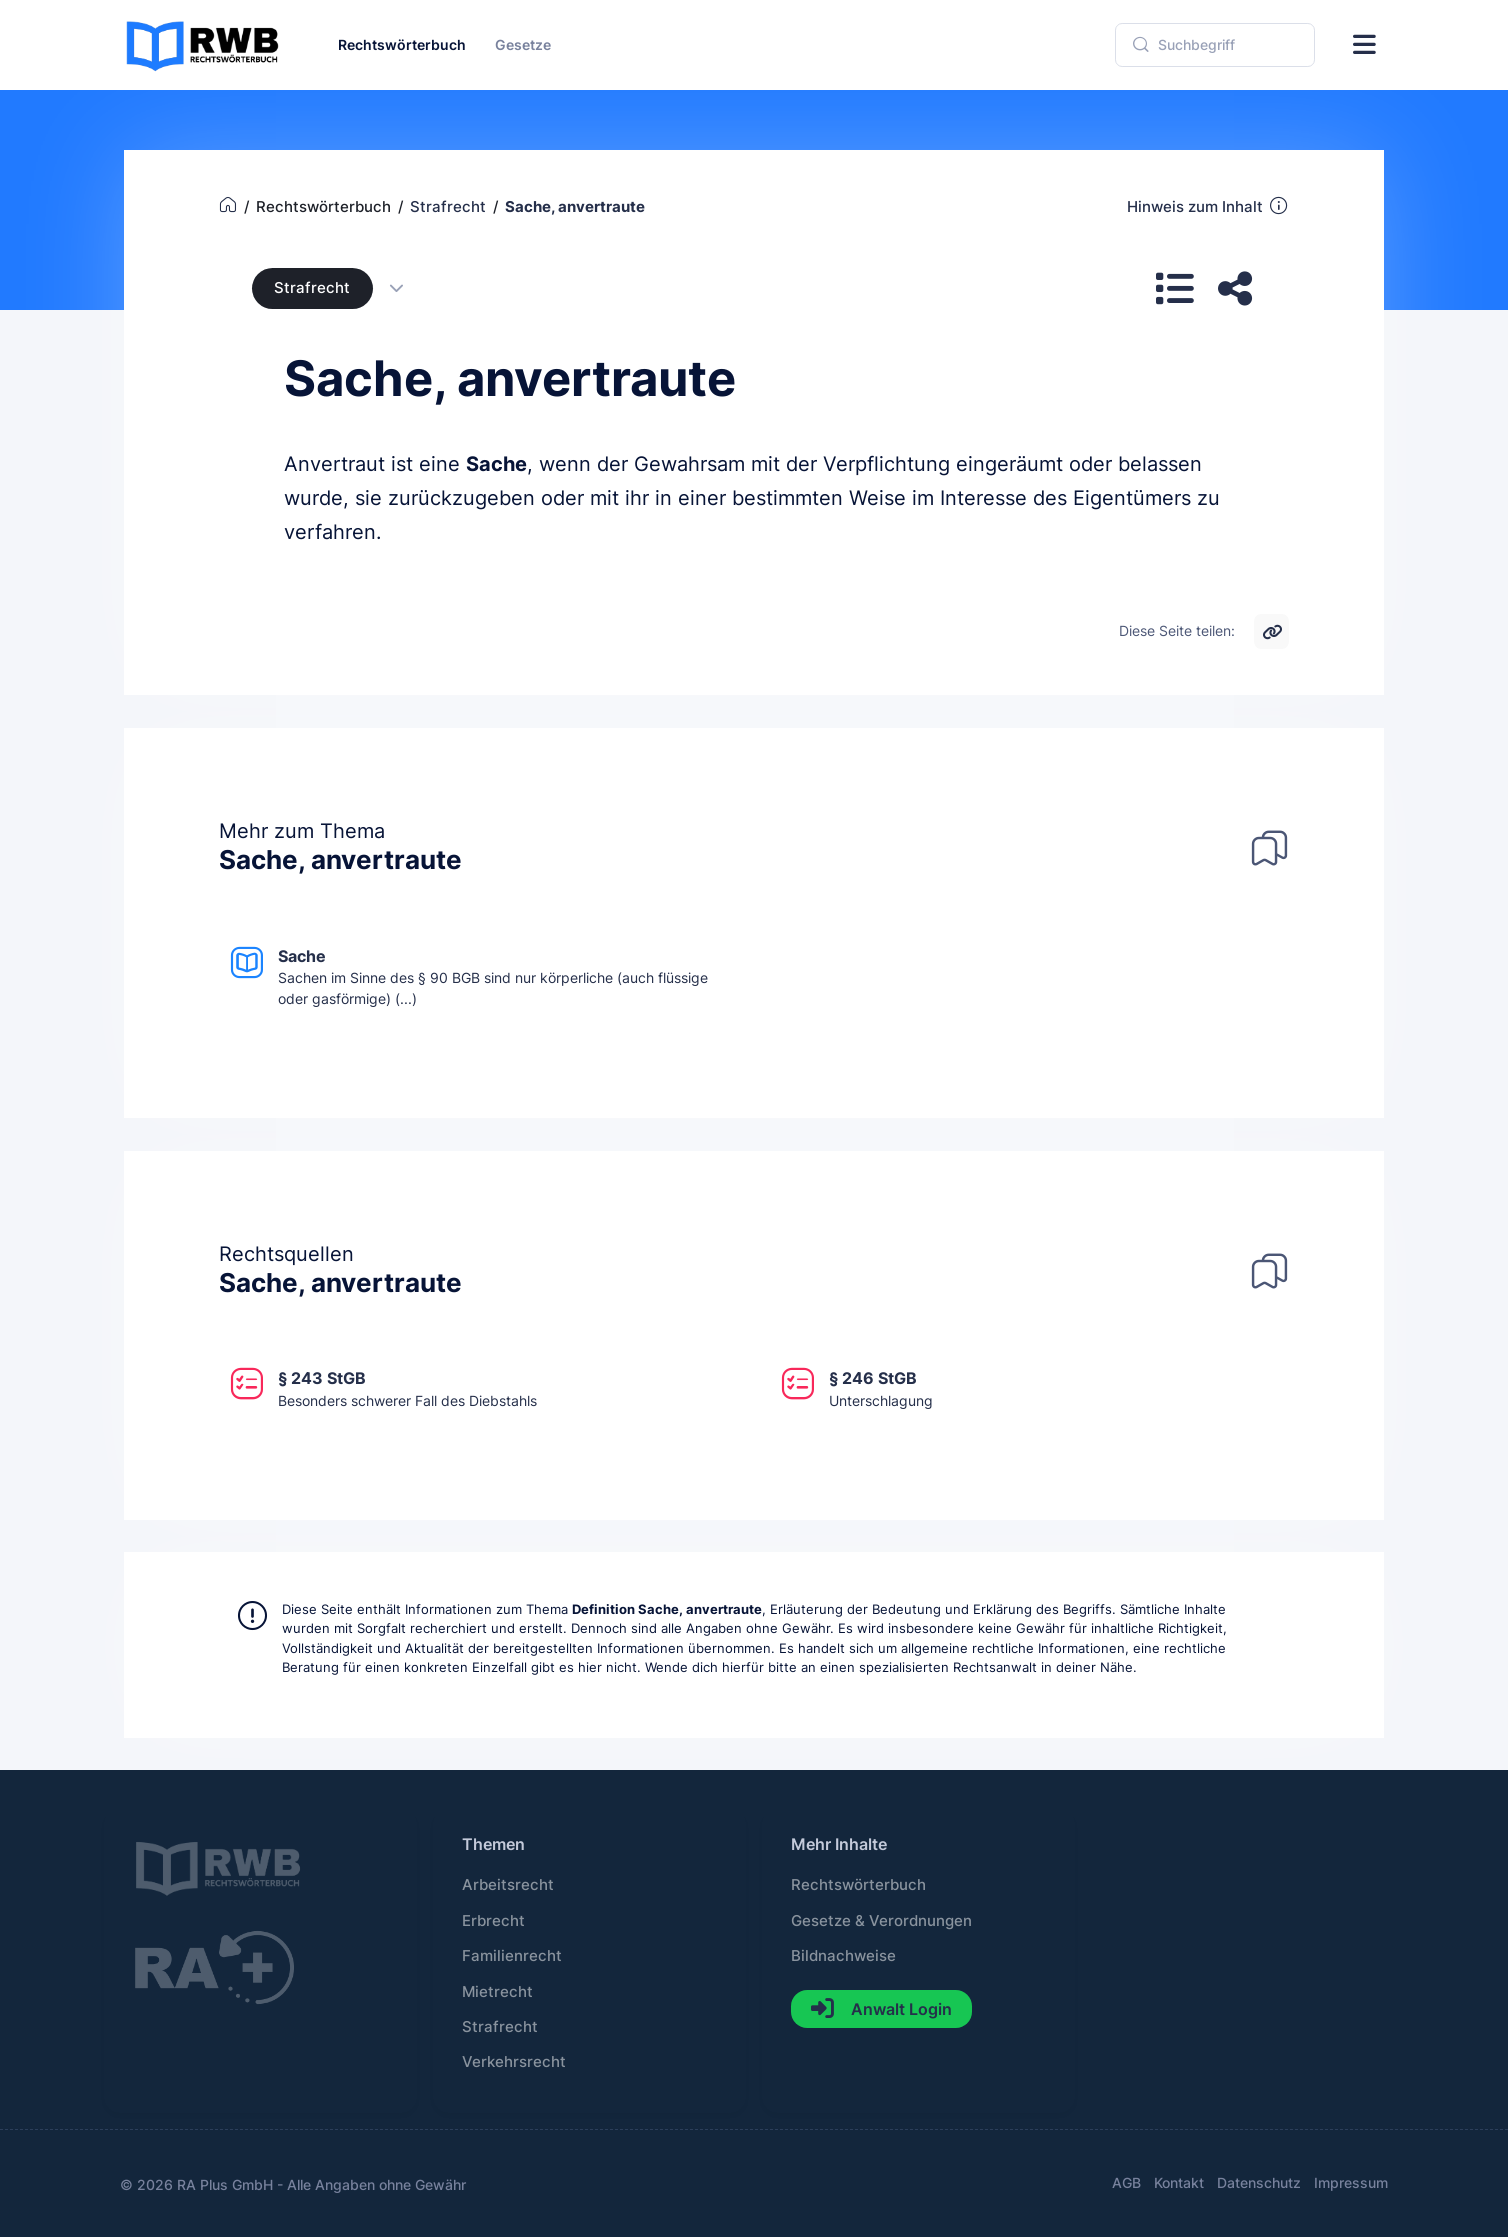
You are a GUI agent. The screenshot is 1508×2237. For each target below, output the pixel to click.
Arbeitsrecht (508, 1885)
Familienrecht (512, 1956)
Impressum (1351, 2182)
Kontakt (1179, 2182)
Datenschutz (1259, 2182)
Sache (496, 464)
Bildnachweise (843, 1956)
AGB (1126, 2182)
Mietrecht (497, 1992)
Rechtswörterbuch (858, 1885)
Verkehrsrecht (514, 2062)
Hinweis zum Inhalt (1208, 206)
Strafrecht (312, 288)
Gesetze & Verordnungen (881, 1921)
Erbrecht (493, 1921)
